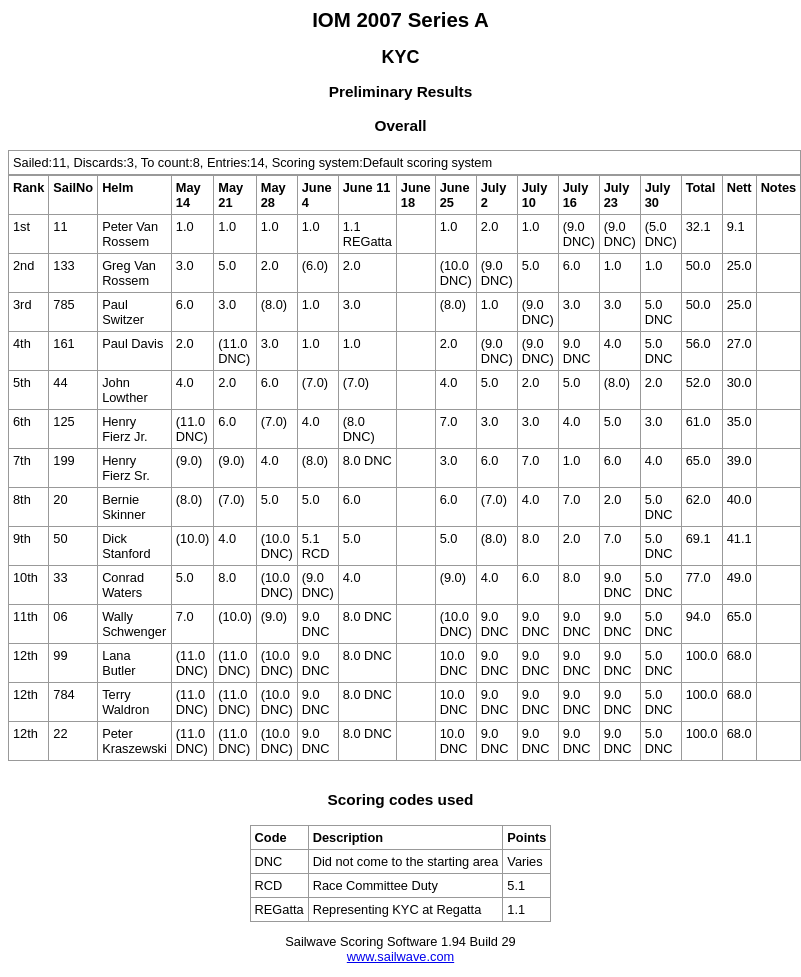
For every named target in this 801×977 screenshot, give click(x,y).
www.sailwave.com (400, 956)
